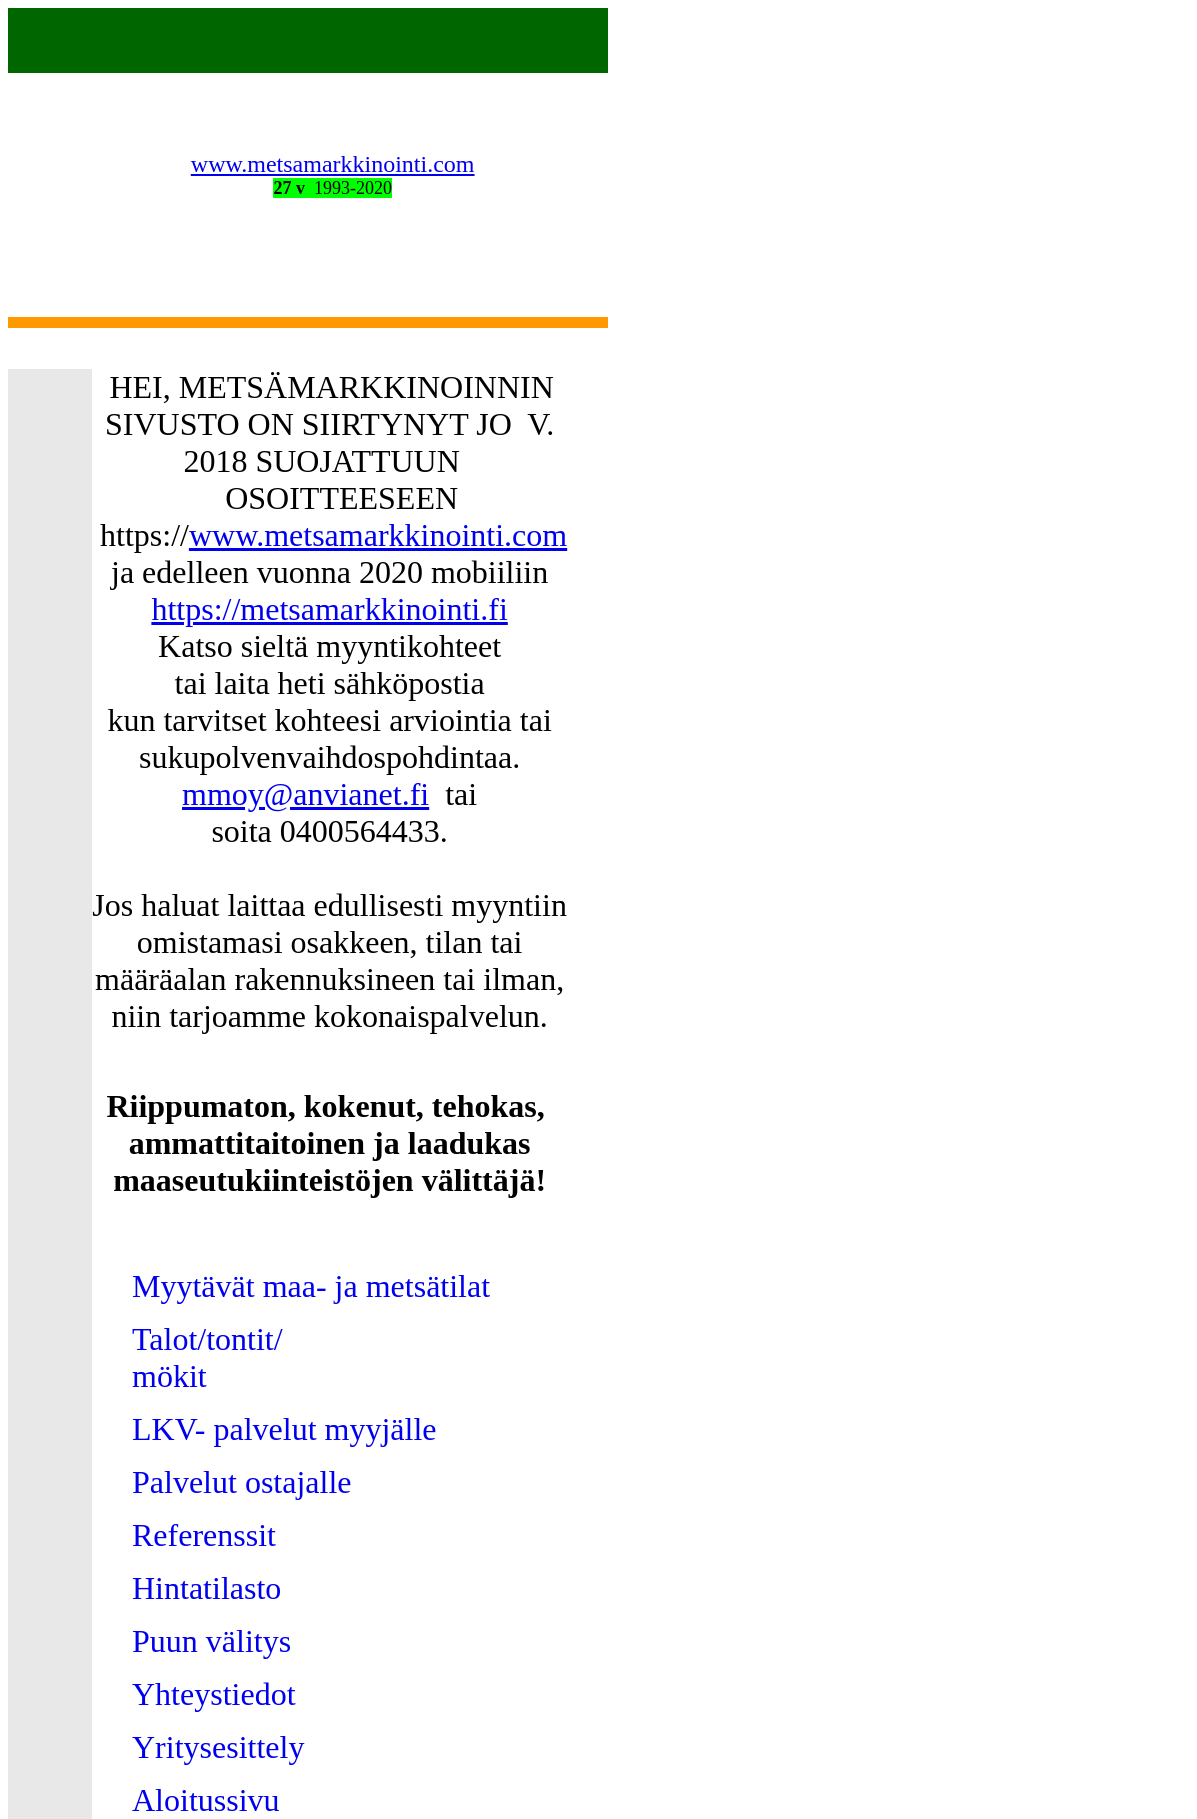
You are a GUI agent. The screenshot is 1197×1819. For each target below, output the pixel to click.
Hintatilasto (206, 1588)
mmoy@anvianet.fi (305, 794)
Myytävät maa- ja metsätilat (311, 1286)
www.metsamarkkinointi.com (333, 164)
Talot (164, 1339)
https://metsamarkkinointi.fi (329, 609)
